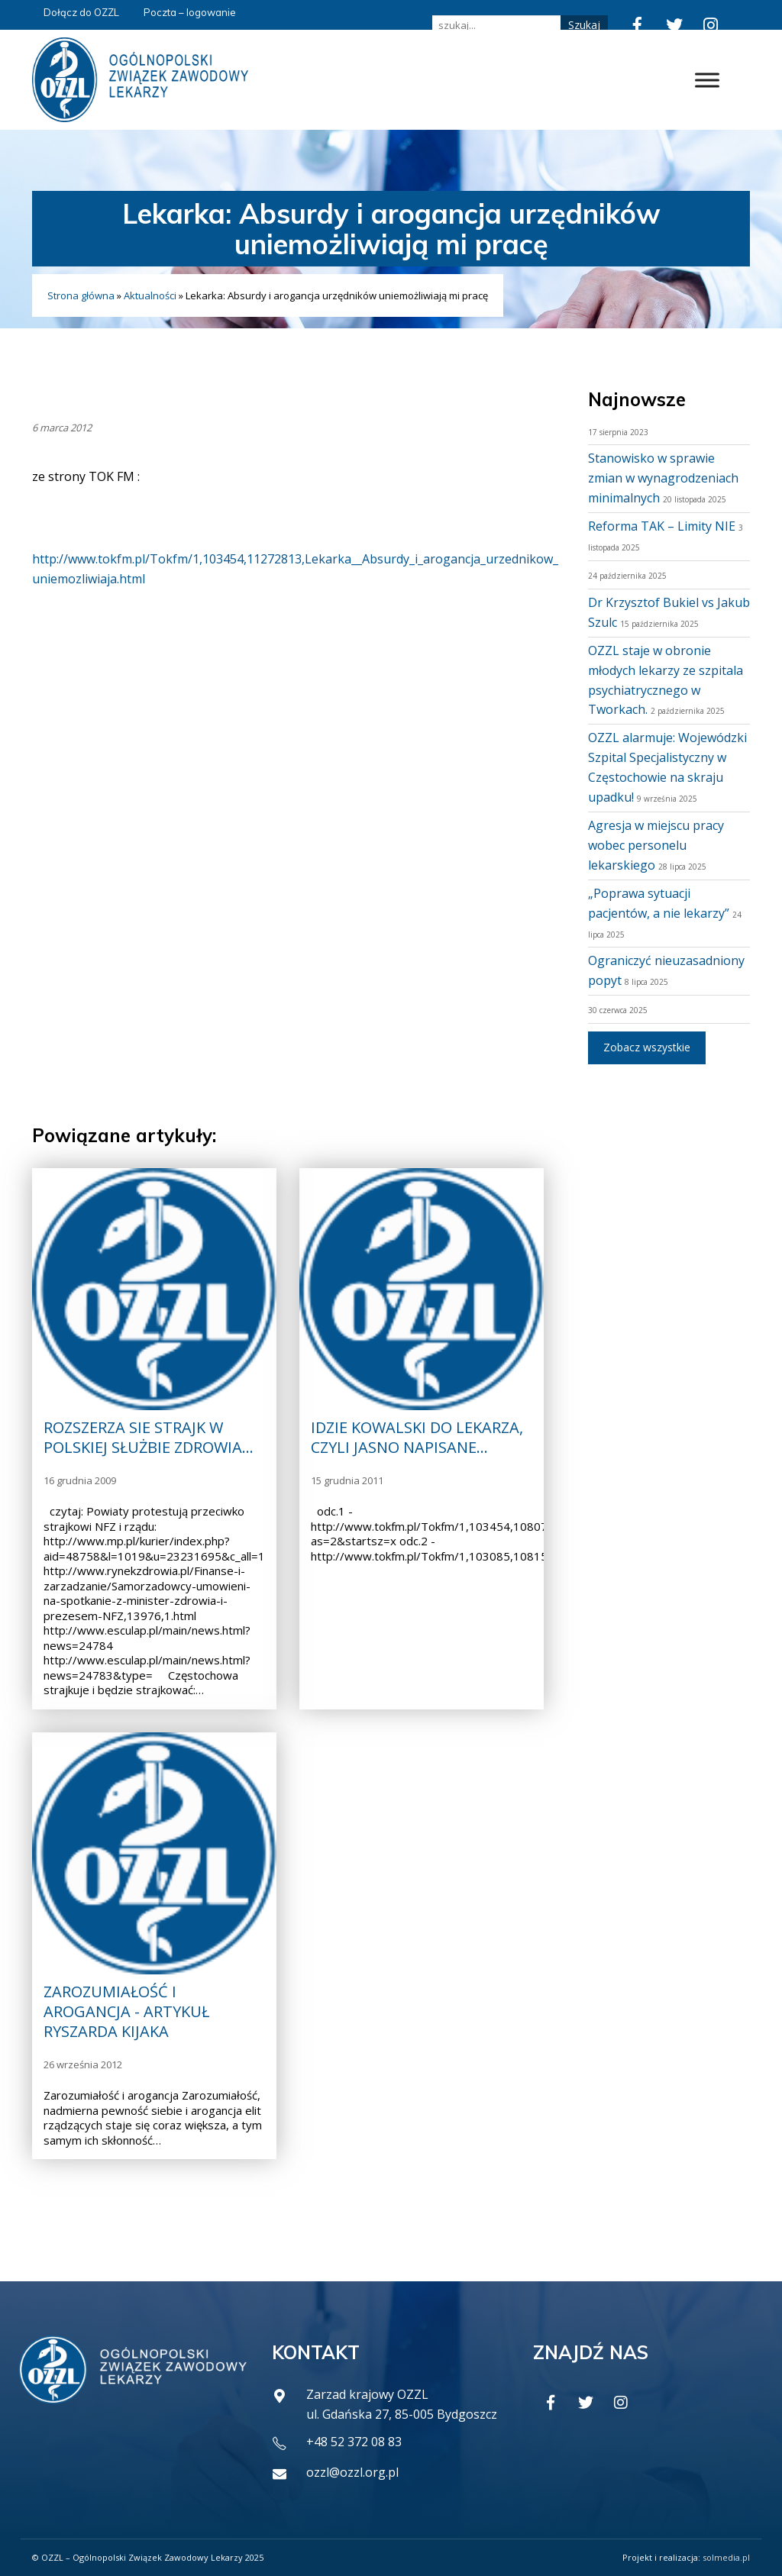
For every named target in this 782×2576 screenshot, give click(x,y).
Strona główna (81, 295)
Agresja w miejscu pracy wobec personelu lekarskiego (656, 845)
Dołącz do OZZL (81, 12)
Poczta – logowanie (190, 12)
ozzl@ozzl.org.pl (352, 2472)
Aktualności (150, 295)
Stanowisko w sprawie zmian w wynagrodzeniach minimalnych (663, 478)
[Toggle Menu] (707, 80)
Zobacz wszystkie (646, 1047)
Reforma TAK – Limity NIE (661, 526)
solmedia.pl (726, 2557)
